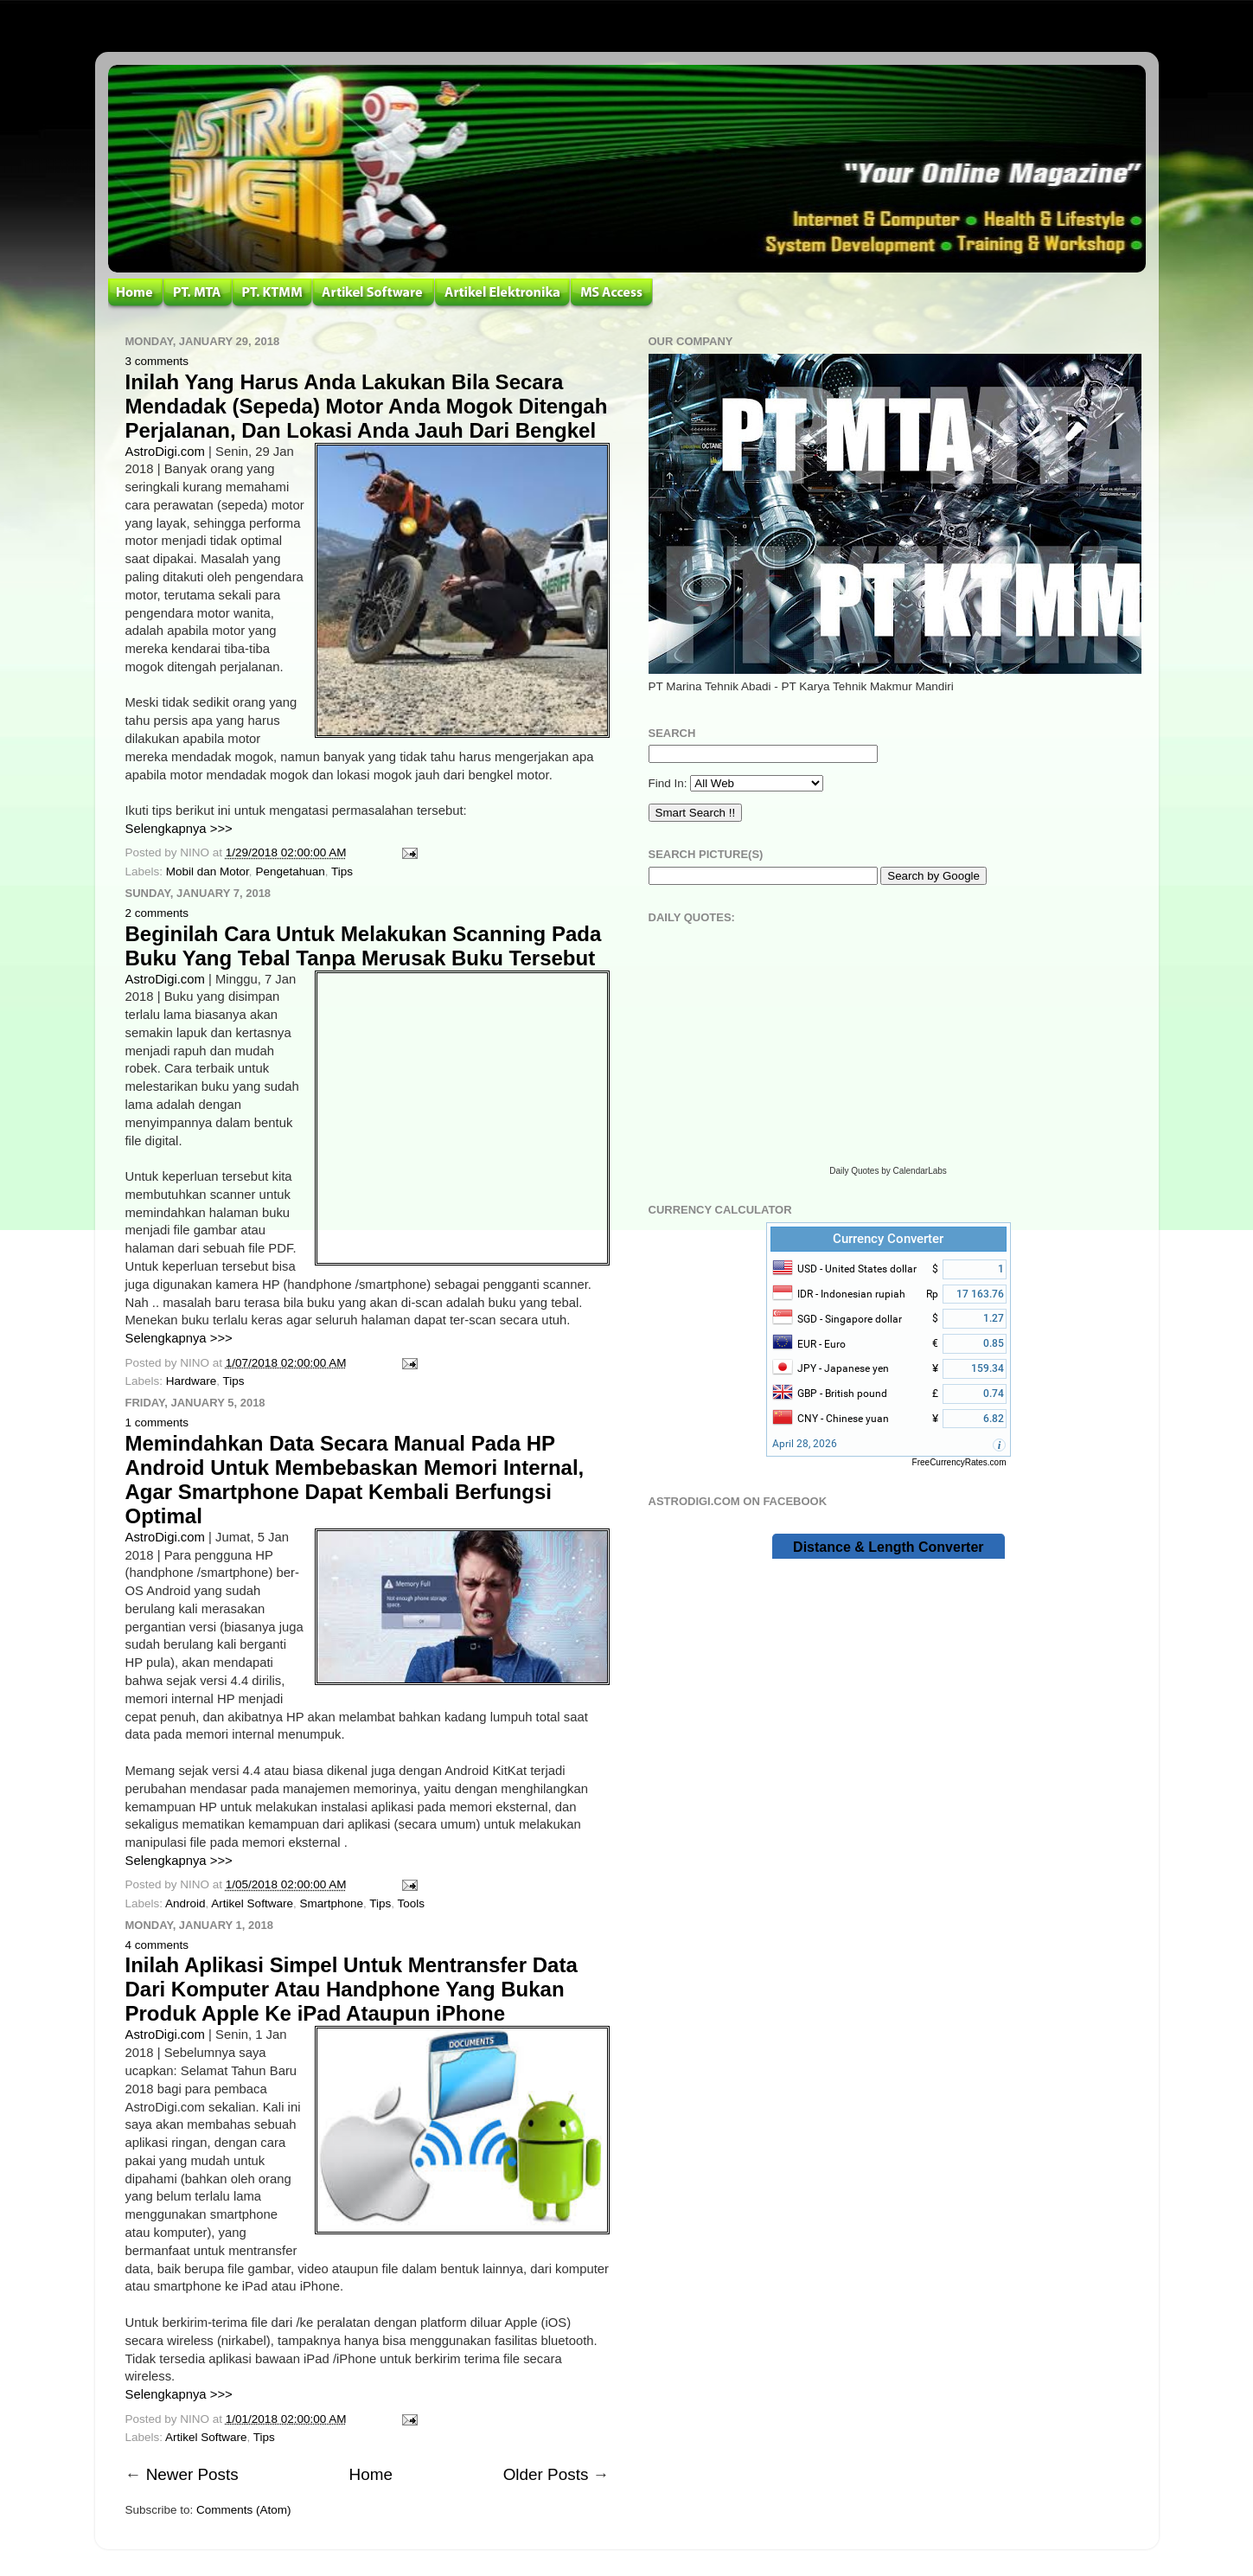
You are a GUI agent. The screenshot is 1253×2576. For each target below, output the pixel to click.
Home (371, 2474)
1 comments (157, 1422)
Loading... (888, 1047)
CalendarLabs (920, 1171)
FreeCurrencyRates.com (959, 1462)
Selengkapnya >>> (179, 829)
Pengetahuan (289, 871)
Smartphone (331, 1903)
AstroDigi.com (165, 451)
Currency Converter (888, 1238)
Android (185, 1903)
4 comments (157, 1944)
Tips (342, 871)
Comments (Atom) (243, 2509)
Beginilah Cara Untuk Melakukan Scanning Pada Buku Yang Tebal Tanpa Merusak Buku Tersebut (363, 946)
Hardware (191, 1381)
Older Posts (546, 2474)
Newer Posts (192, 2474)
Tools (411, 1903)
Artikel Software (252, 1903)
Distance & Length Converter (888, 1547)
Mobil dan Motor (207, 871)
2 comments (157, 913)
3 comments (157, 361)
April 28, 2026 (804, 1444)
